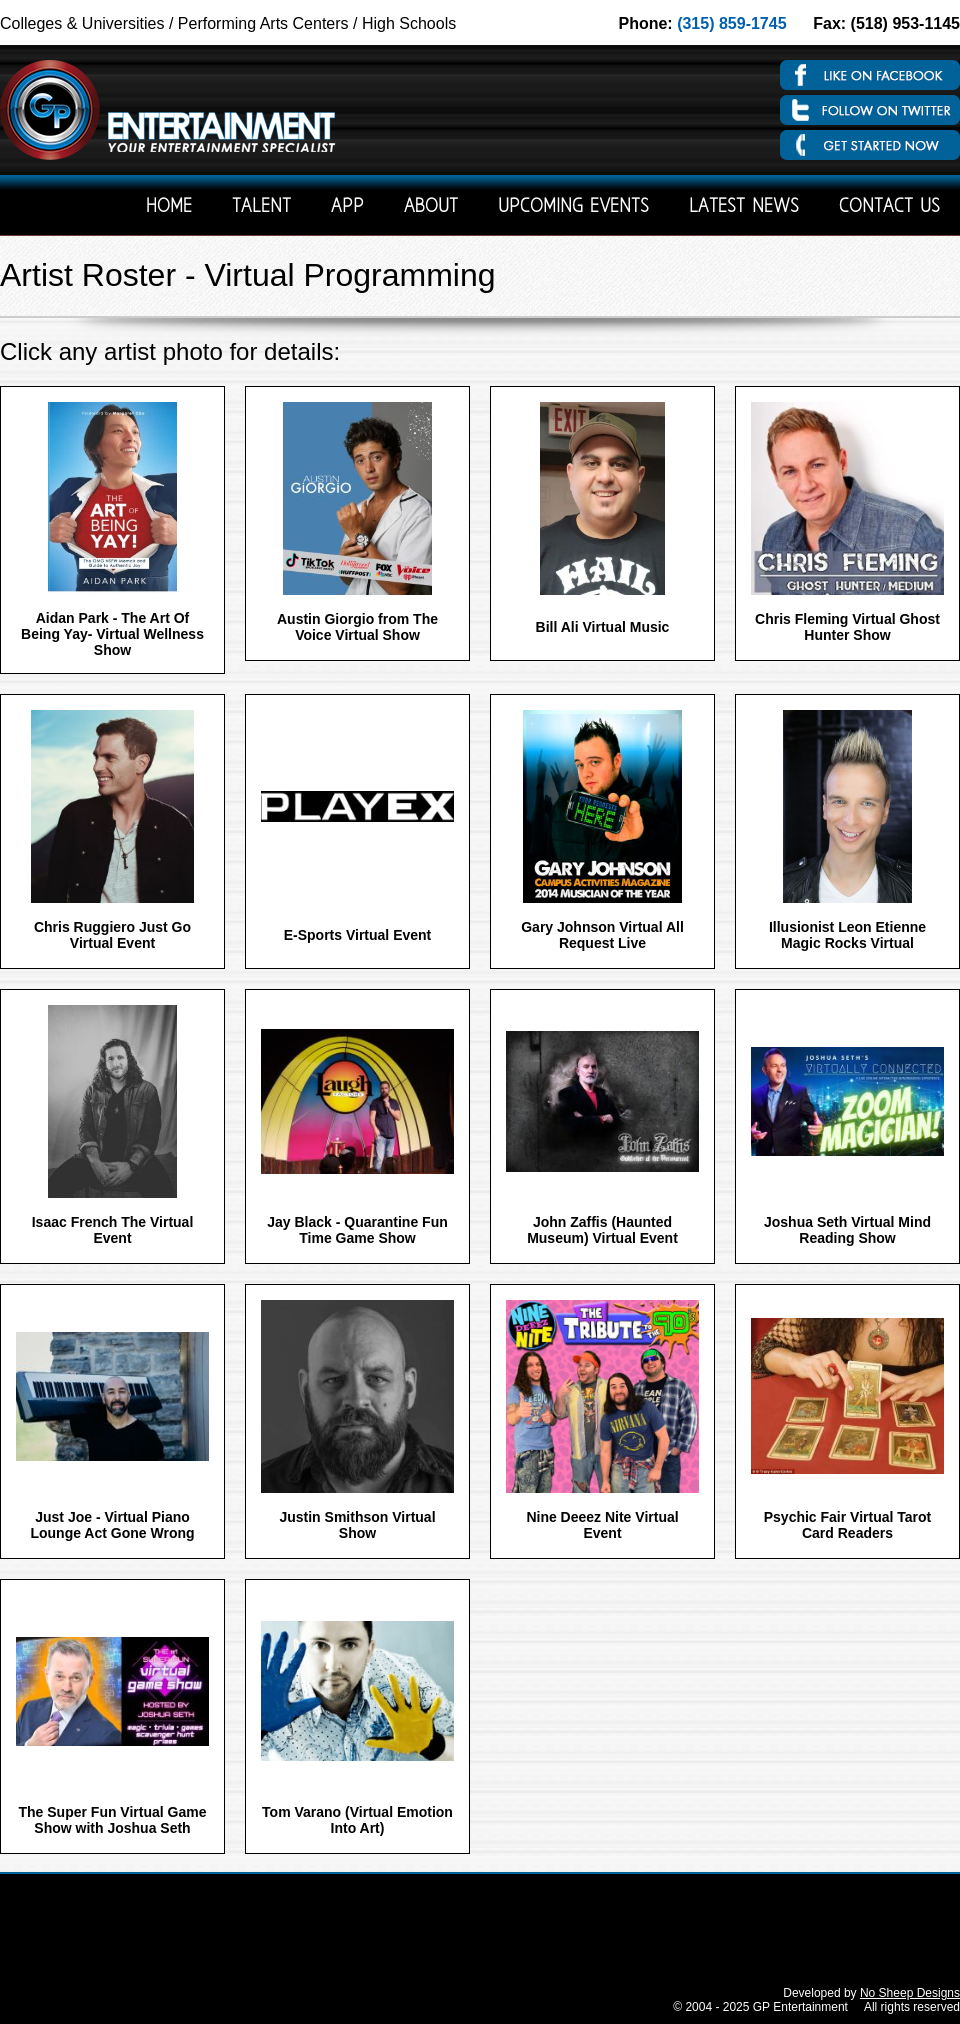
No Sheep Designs (910, 1993)
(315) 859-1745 (731, 23)
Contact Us (889, 207)
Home (169, 207)
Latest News (744, 207)
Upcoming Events (573, 207)
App (347, 207)
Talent (261, 207)
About (431, 207)
